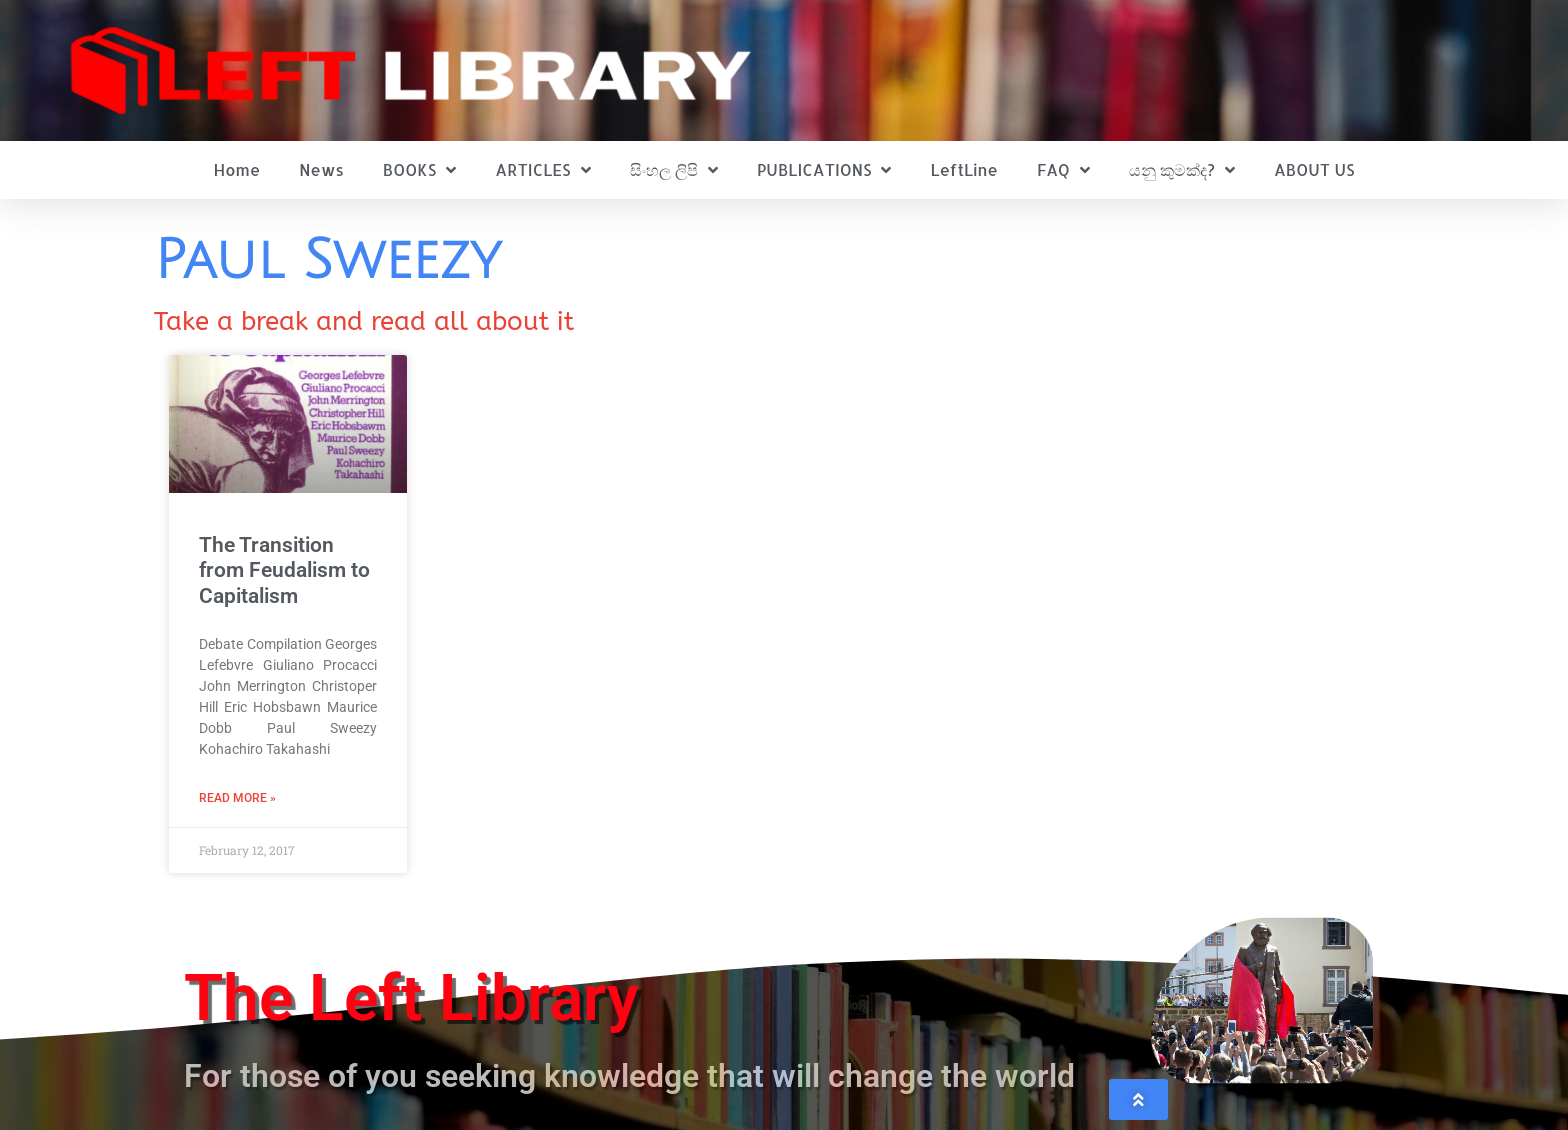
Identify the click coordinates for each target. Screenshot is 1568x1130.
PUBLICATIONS (824, 170)
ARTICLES (542, 170)
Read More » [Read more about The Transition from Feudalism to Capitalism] (237, 798)
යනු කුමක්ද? (1182, 170)
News (321, 169)
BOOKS (419, 170)
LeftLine (964, 169)
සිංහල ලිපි (674, 170)
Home (237, 169)
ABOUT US (1314, 169)
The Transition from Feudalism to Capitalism (284, 570)
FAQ (1063, 170)
